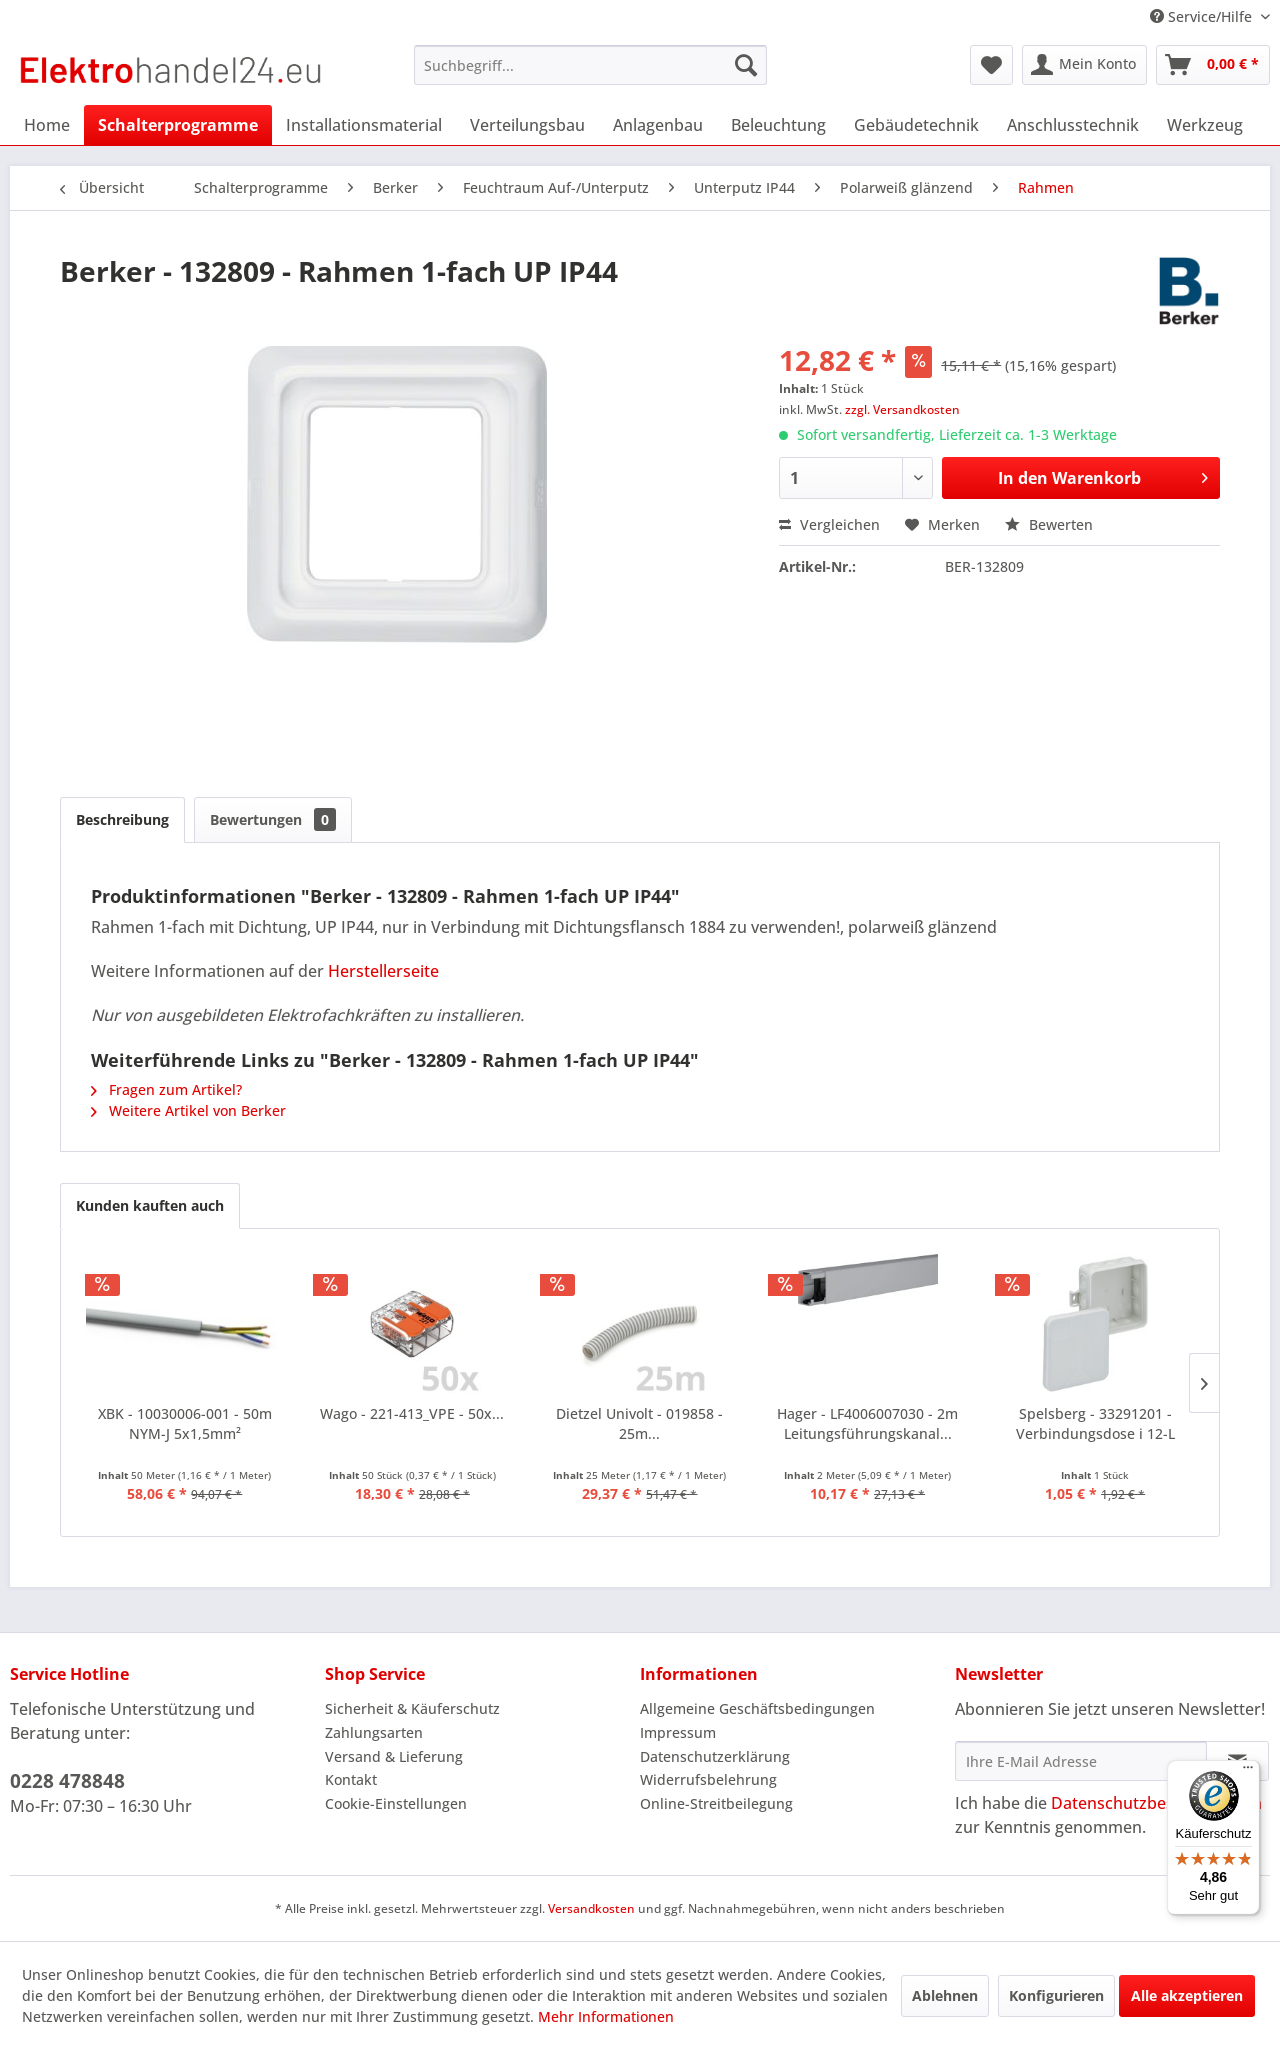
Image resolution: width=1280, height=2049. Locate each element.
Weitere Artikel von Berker (188, 1110)
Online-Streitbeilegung (716, 1803)
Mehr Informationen (606, 2016)
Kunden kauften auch (150, 1205)
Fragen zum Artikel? (166, 1089)
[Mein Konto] (1084, 65)
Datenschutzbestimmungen (1156, 1803)
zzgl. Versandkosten (902, 409)
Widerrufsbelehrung (708, 1779)
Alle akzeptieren (1187, 1995)
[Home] (47, 125)
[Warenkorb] (1213, 65)
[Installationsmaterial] (364, 125)
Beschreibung (122, 819)
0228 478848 (67, 1781)
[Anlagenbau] (658, 125)
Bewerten (1049, 524)
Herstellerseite (383, 971)
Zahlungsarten (374, 1732)
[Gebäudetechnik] (916, 125)
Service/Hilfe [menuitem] (1203, 16)
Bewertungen (273, 819)
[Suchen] (746, 65)
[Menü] (1248, 1772)
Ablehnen (945, 1995)
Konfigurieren (1056, 1995)
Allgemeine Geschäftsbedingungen (757, 1708)
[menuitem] (590, 65)
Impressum (678, 1732)
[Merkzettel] (991, 65)
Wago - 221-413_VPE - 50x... (412, 1413)
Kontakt (351, 1779)
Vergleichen (829, 524)
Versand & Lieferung (394, 1756)
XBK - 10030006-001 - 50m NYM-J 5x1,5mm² (185, 1423)
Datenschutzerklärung (715, 1756)
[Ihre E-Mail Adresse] (1081, 1761)
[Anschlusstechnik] (1073, 125)
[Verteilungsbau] (527, 125)
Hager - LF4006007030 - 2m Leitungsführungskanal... (867, 1423)
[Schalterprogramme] (178, 125)
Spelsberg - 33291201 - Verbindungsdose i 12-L (1095, 1423)
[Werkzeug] (1205, 125)
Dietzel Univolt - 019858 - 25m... (639, 1423)
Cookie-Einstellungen (396, 1803)
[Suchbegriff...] (590, 65)
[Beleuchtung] (778, 125)
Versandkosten (591, 1908)
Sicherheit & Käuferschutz (412, 1708)
